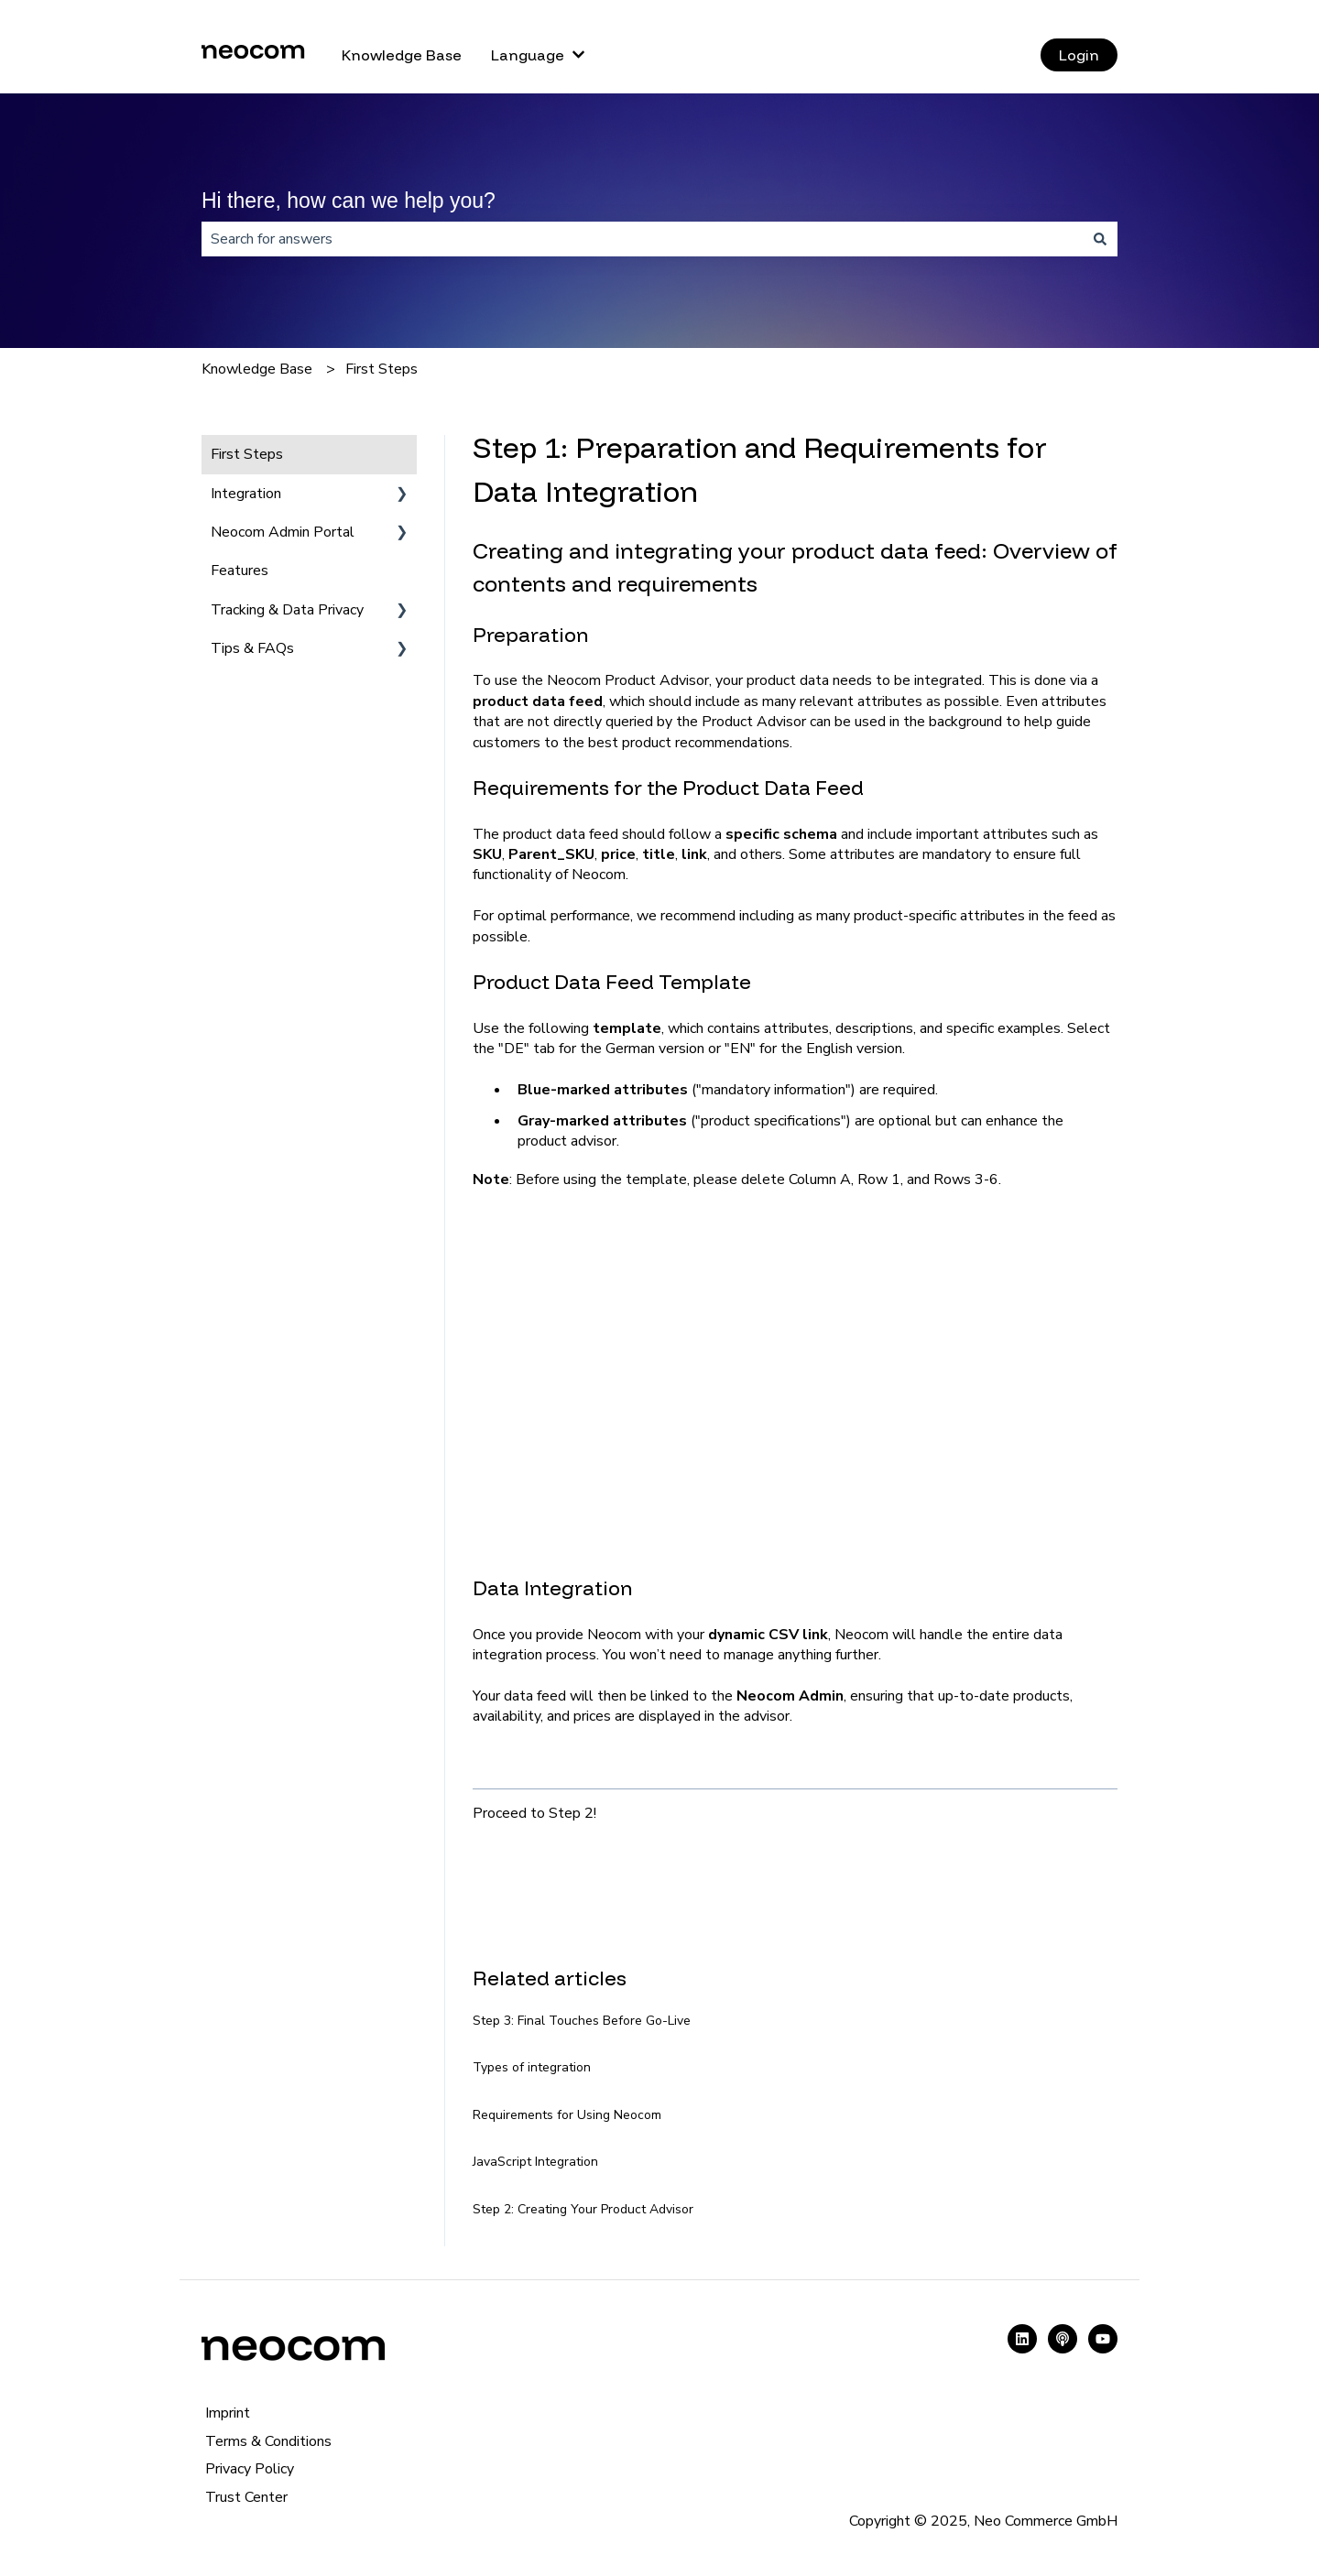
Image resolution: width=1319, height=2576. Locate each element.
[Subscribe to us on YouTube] (1102, 2338)
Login (1079, 55)
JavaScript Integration (535, 2161)
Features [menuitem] (239, 570)
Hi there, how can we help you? (349, 200)
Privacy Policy (249, 2469)
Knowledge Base (402, 55)
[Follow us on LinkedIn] (1022, 2338)
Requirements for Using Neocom (567, 2115)
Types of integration (532, 2067)
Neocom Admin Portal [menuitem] (282, 532)
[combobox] (642, 239)
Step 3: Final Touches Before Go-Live (582, 2020)
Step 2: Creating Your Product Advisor (583, 2209)
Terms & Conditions (268, 2441)
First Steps (381, 369)
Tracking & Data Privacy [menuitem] (287, 610)
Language (527, 55)
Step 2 (571, 1813)
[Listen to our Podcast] (1062, 2338)
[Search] (1100, 239)
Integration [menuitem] (246, 494)
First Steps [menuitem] (247, 454)
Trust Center (246, 2497)
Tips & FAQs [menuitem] (252, 648)
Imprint (227, 2413)
